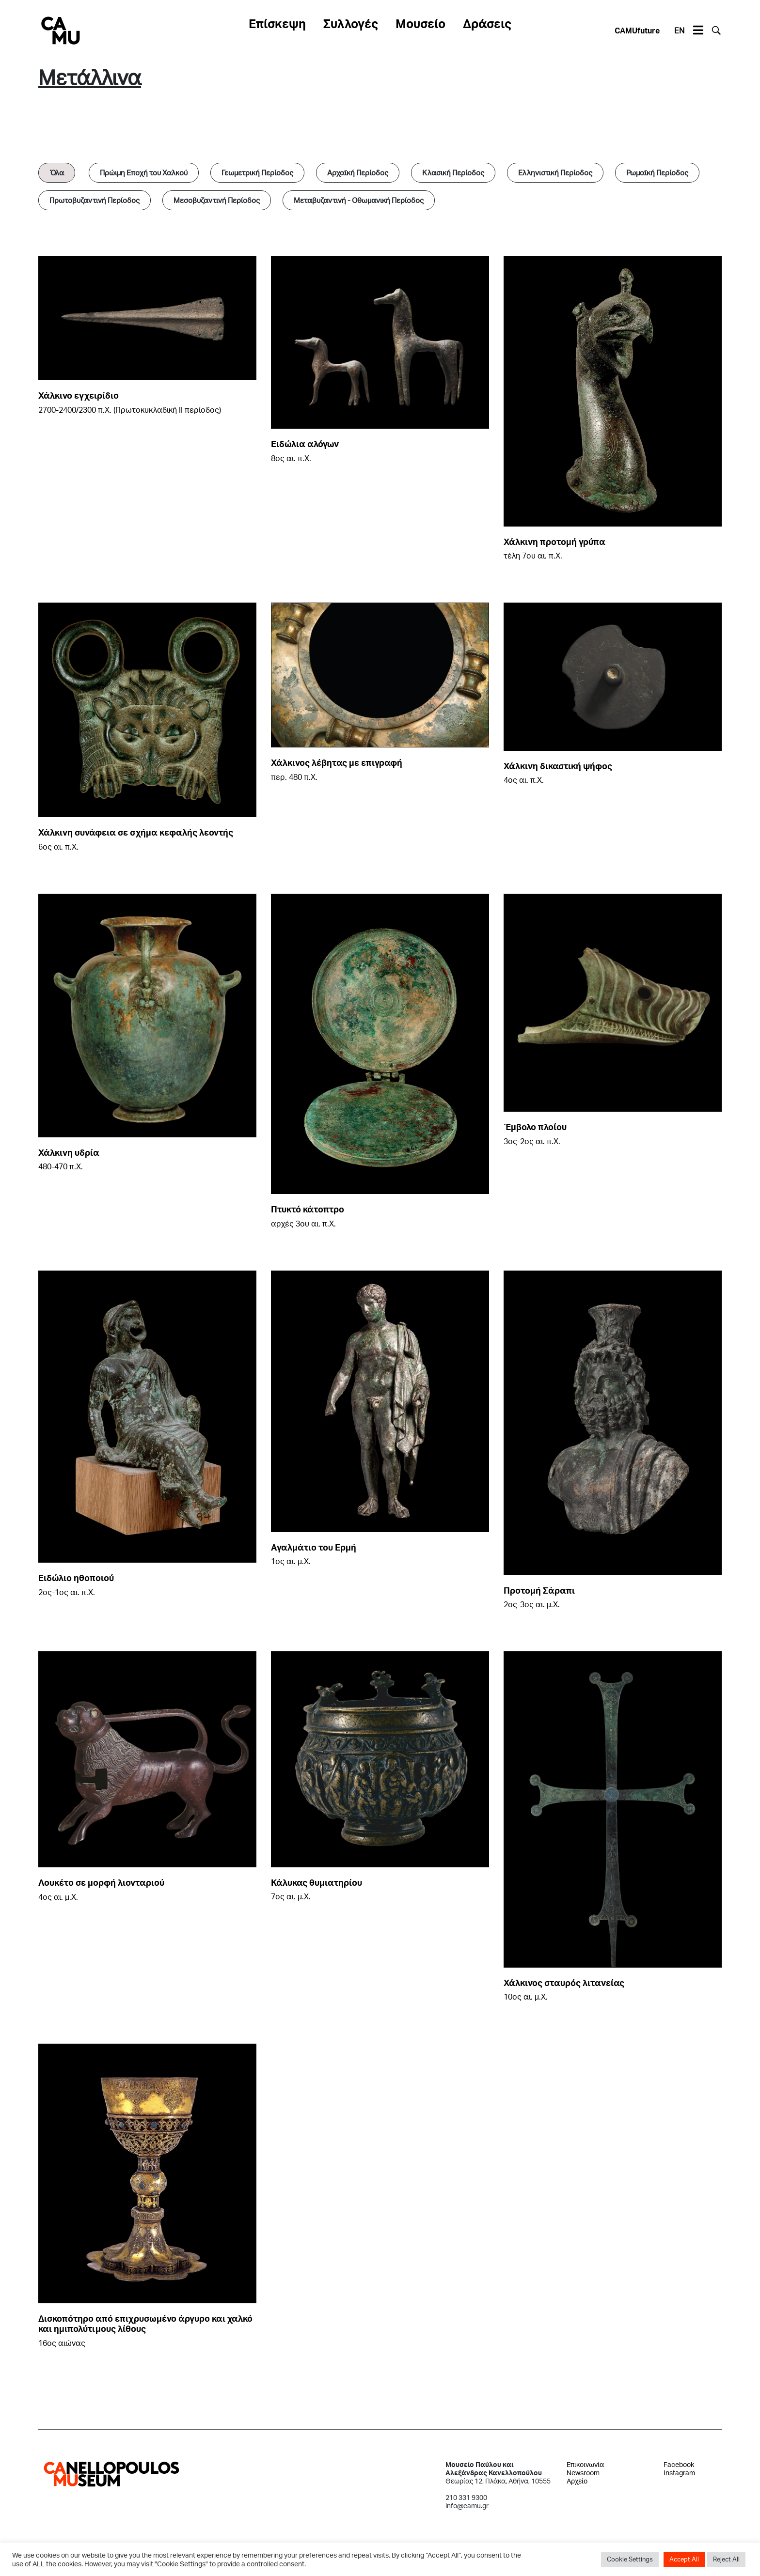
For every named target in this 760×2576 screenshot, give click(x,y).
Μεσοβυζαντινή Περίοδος (217, 200)
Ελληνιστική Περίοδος (555, 172)
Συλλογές (350, 23)
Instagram (679, 2472)
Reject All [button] (726, 2559)
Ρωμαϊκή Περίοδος (657, 172)
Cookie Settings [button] (630, 2559)
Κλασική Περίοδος (453, 172)
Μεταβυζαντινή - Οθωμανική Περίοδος (359, 200)
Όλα (56, 172)
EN (679, 30)
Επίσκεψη (277, 23)
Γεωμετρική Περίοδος (257, 172)
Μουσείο (420, 23)
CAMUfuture (637, 30)
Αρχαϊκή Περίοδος (357, 172)
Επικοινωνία (585, 2464)
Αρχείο (577, 2481)
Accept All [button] (684, 2559)
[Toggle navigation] (698, 30)
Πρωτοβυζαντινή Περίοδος (94, 200)
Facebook (679, 2464)
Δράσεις (487, 23)
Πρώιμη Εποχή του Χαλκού (144, 172)
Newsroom (583, 2472)
